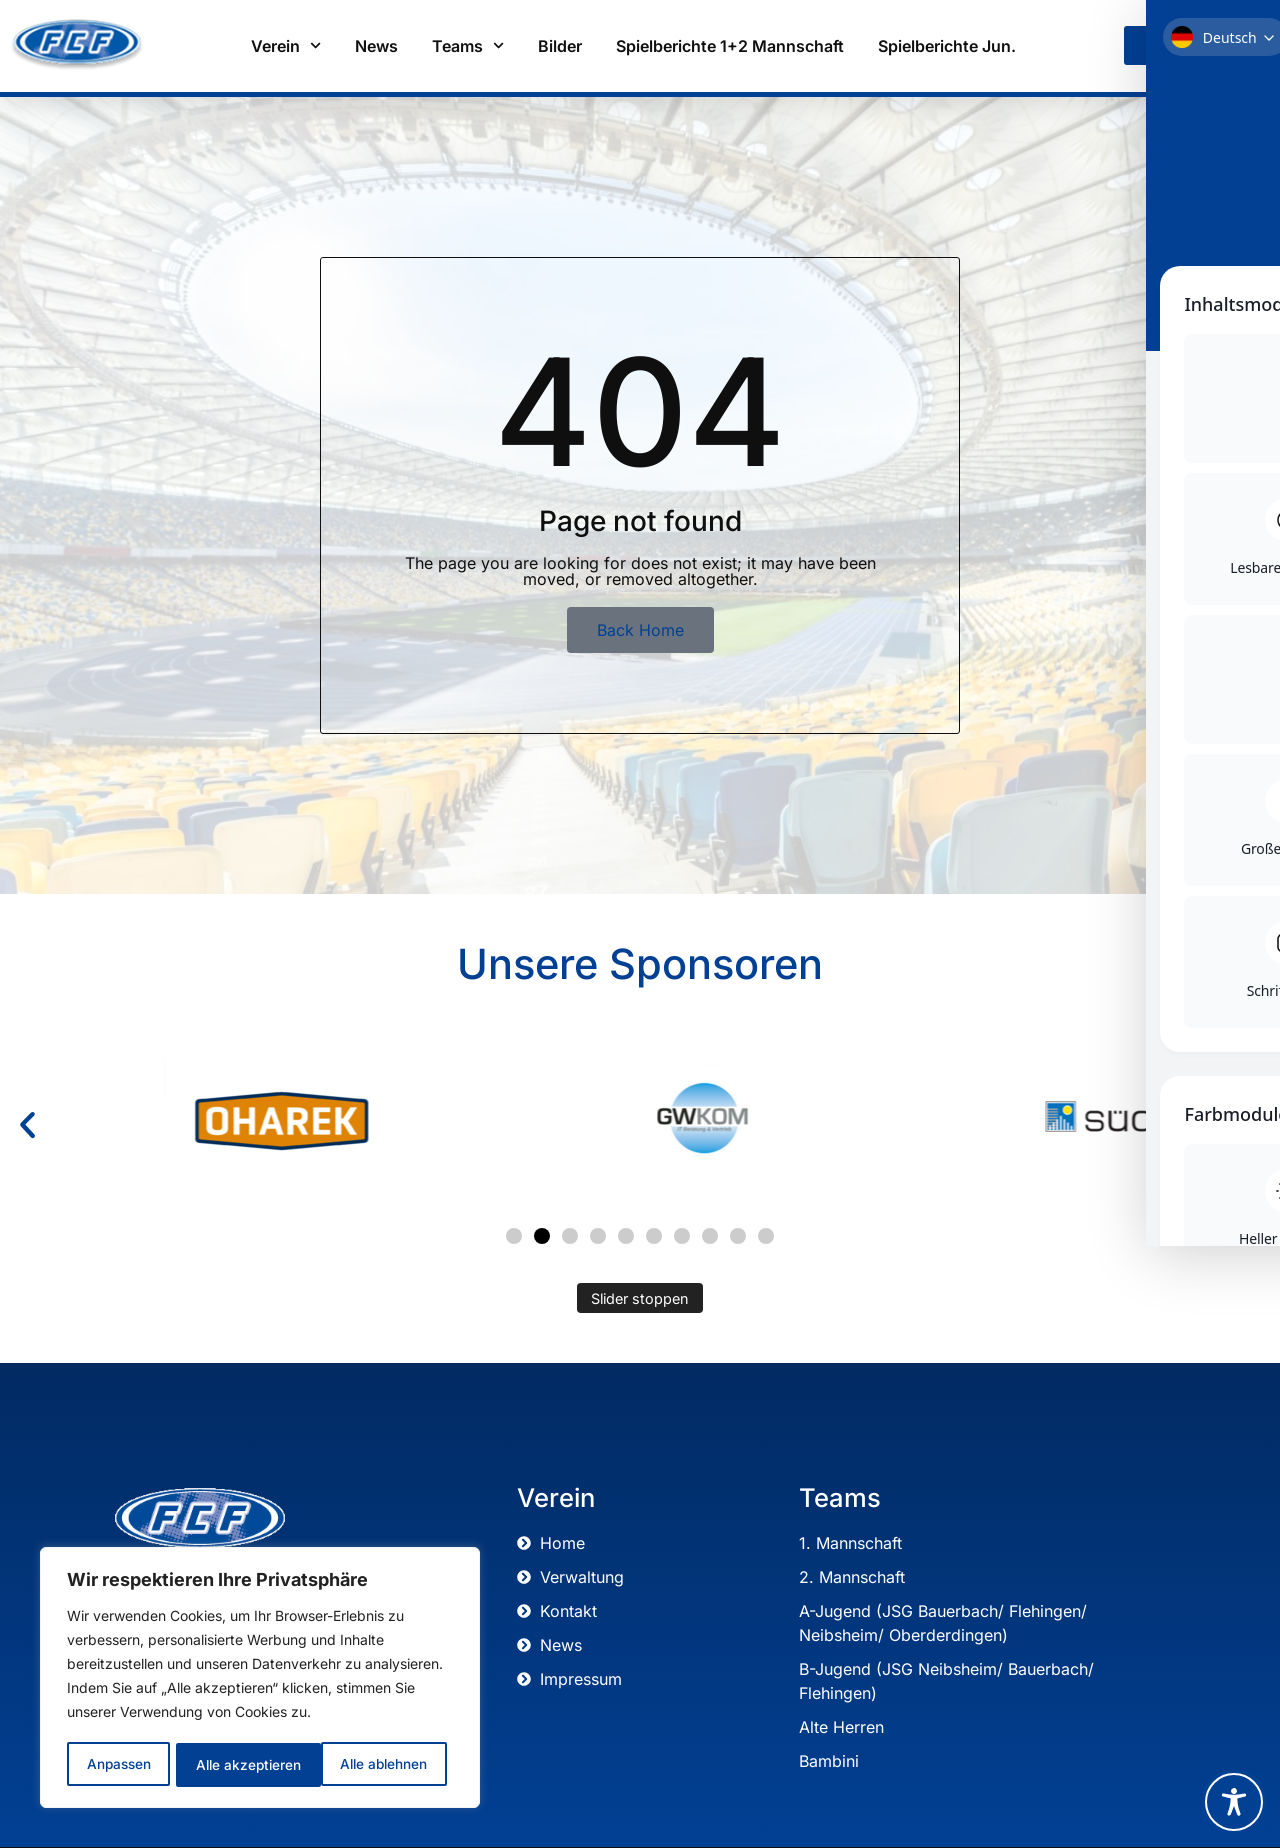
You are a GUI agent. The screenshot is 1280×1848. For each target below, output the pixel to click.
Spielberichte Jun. (947, 46)
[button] (27, 1125)
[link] (1155, 45)
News (376, 46)
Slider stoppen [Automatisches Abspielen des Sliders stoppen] (640, 1298)
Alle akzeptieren (381, 1764)
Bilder (560, 46)
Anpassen (117, 1764)
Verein (286, 45)
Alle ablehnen (238, 1764)
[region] (260, 1679)
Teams (468, 45)
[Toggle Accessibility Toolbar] (1234, 1802)
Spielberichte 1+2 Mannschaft (730, 46)
